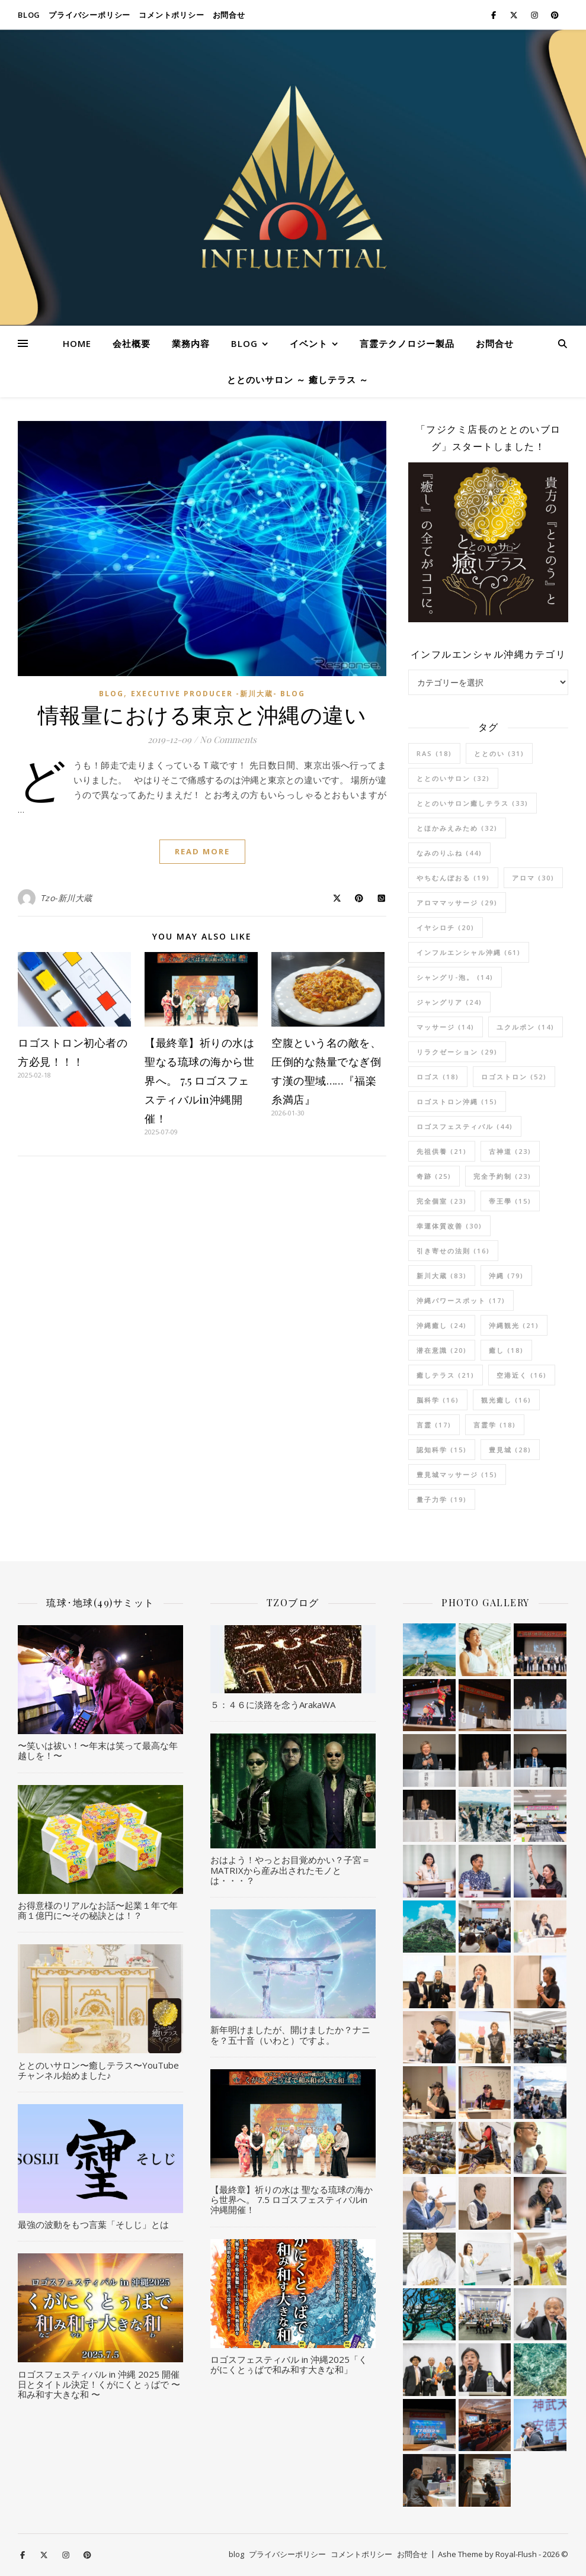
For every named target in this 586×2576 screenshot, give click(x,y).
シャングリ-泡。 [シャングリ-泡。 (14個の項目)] (455, 977)
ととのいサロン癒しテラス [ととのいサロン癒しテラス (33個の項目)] (473, 803)
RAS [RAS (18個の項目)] (434, 753)
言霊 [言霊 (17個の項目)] (434, 1424)
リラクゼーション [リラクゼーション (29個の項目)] (457, 1051)
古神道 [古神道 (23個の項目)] (510, 1151)
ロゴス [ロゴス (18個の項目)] (438, 1076)
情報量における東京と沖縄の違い (202, 714)
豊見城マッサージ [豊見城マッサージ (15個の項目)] (457, 1474)
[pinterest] (554, 14)
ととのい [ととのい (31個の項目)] (499, 753)
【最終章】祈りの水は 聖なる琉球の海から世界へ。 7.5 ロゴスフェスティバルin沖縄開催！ (199, 1080)
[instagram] (535, 14)
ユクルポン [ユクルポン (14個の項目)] (526, 1026)
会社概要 (131, 343)
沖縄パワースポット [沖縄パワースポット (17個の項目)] (461, 1300)
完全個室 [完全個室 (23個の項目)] (442, 1201)
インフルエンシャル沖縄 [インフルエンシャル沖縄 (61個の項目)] (469, 952)
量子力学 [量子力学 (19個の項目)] (442, 1499)
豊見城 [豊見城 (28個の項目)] (510, 1449)
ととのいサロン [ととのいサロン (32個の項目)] (453, 778)
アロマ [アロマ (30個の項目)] (533, 877)
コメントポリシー (171, 14)
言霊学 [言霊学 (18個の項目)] (494, 1424)
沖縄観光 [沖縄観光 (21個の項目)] (514, 1325)
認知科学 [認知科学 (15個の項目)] (442, 1449)
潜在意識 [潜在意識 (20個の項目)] (442, 1350)
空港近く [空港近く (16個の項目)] (522, 1375)
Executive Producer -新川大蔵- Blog (218, 694)
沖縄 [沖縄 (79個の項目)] (506, 1275)
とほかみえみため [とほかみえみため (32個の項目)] (457, 828)
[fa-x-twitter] (514, 14)
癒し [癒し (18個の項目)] (506, 1350)
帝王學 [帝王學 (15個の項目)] (510, 1201)
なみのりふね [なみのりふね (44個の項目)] (449, 852)
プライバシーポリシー (89, 14)
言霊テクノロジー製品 (407, 343)
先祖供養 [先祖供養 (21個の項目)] (442, 1151)
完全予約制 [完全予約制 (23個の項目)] (502, 1176)
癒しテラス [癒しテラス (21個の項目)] (446, 1375)
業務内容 (191, 343)
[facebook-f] (494, 14)
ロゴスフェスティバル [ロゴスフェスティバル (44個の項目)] (465, 1126)
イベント (309, 343)
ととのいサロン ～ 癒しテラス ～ (298, 379)
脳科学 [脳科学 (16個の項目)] (438, 1399)
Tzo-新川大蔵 (66, 897)
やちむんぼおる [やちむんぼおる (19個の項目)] (453, 877)
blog (29, 14)
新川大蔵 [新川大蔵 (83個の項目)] (442, 1275)
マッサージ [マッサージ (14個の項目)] (446, 1026)
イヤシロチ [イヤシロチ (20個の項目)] (446, 927)
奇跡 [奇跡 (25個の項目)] (434, 1176)
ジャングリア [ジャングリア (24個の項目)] (449, 1002)
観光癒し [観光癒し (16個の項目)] (506, 1399)
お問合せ (229, 14)
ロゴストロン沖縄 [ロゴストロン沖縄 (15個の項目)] (457, 1101)
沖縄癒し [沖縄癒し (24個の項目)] (442, 1325)
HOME (77, 343)
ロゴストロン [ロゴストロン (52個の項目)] (514, 1076)
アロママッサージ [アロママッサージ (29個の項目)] (457, 902)
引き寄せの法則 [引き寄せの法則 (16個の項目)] (453, 1250)
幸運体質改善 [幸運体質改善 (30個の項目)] (449, 1225)
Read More (202, 851)
